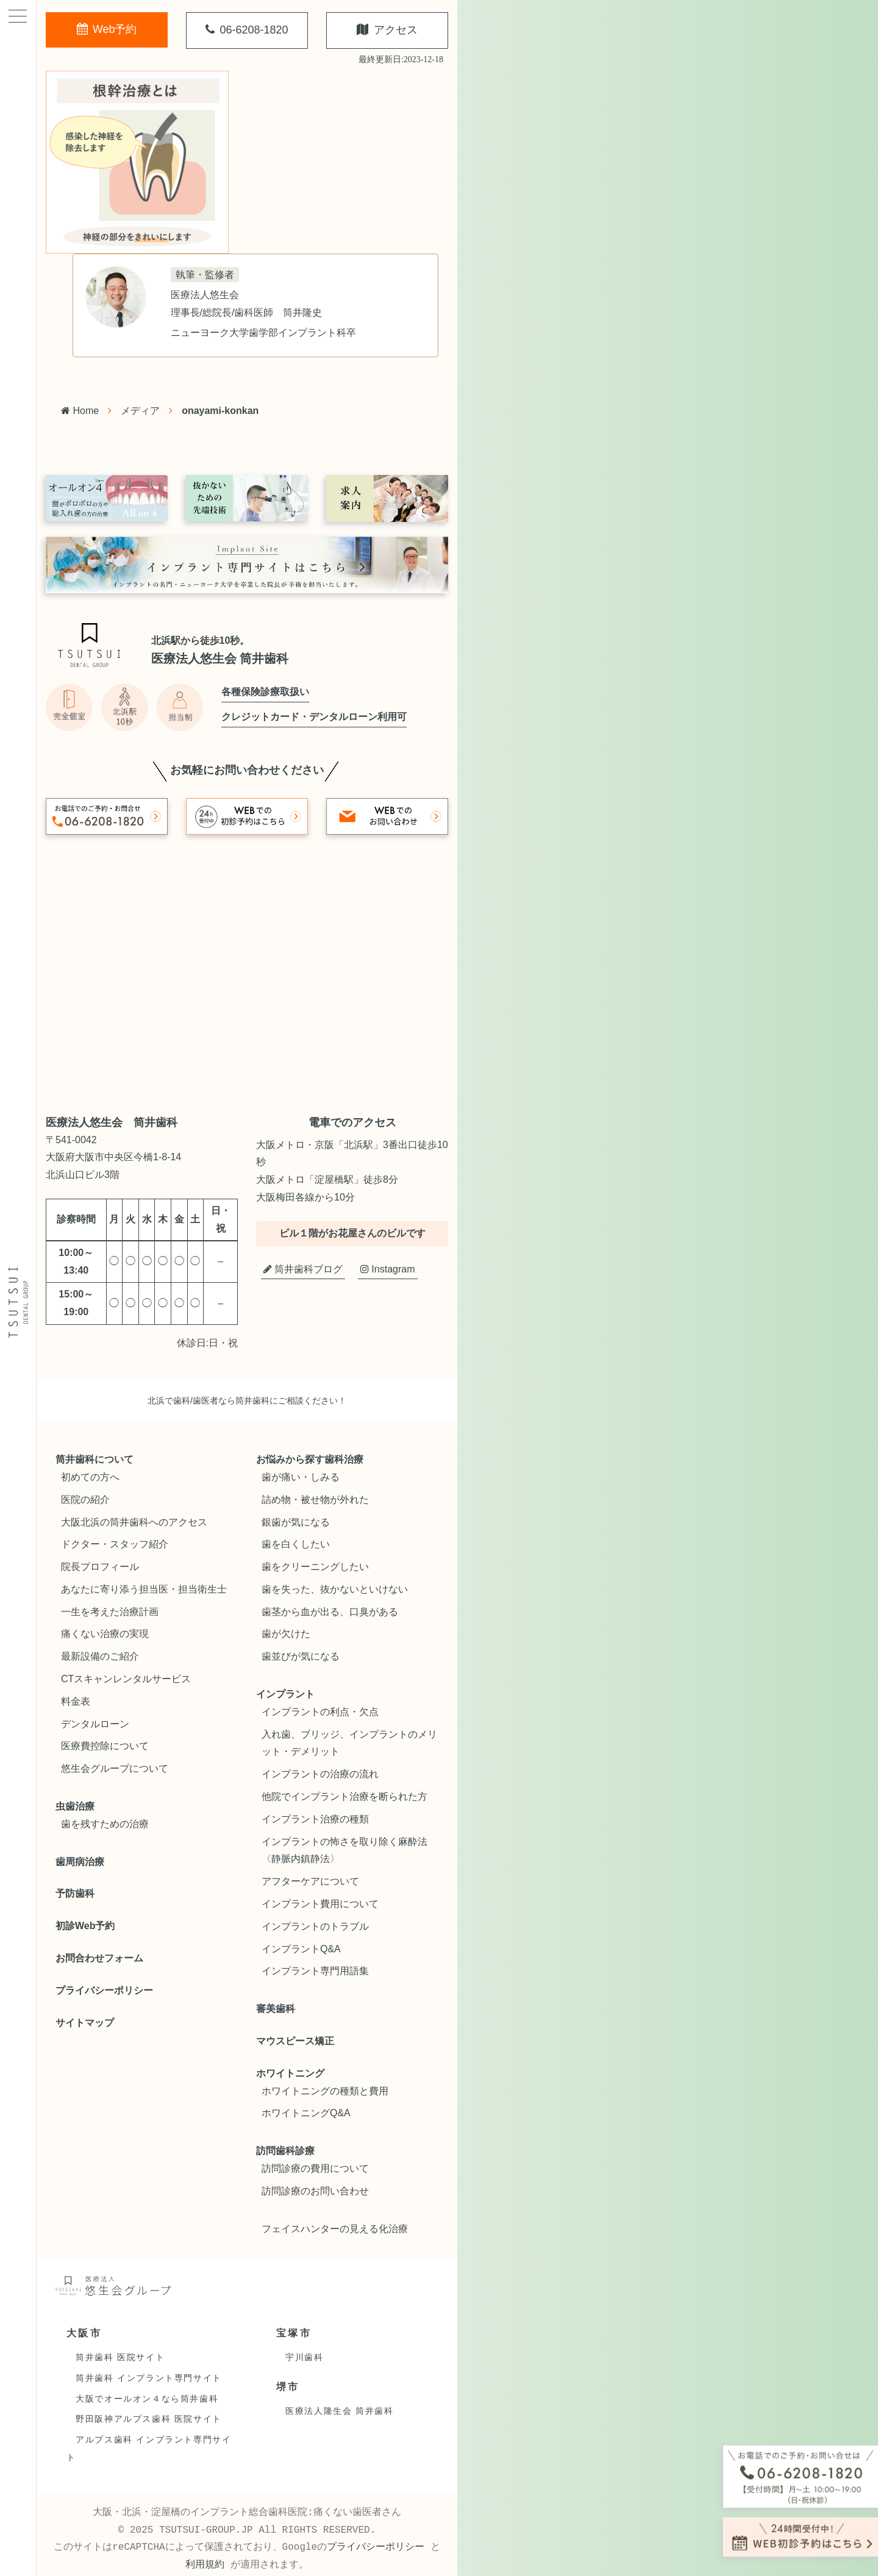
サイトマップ (84, 2023)
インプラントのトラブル (315, 1926)
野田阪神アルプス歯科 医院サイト (149, 2419)
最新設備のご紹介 (100, 1656)
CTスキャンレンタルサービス (126, 1679)
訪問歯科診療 (285, 2151)
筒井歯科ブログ (303, 1269)
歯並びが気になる (301, 1656)
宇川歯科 (304, 2357)
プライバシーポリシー (104, 1990)
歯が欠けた (286, 1634)
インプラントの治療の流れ (320, 1774)
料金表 (75, 1701)
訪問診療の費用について (315, 2168)
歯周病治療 (79, 1862)
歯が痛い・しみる (301, 1477)
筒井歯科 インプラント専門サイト (149, 2378)
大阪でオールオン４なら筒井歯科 (147, 2398)
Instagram (387, 1269)
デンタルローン (95, 1724)
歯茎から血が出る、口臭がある (330, 1612)
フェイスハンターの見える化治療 (335, 2229)
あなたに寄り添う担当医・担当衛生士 (144, 1589)
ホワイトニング (290, 2073)
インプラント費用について (320, 1904)
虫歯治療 (75, 1806)
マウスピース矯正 (295, 2041)
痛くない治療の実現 (105, 1634)
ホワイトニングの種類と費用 (325, 2091)
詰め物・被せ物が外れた (315, 1499)
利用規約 (204, 2565)
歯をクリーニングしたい (315, 1566)
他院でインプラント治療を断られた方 (344, 1796)
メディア (140, 410)
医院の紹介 (85, 1499)
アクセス (387, 30)
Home (80, 410)
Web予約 (107, 29)
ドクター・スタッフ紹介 (114, 1544)
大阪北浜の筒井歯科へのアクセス (134, 1522)
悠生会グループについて (114, 1768)
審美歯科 (275, 2008)
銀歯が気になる (296, 1522)
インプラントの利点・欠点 (320, 1712)
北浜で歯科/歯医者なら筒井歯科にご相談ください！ (247, 1400)
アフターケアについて (310, 1881)
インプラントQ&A (301, 1949)
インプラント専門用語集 (315, 1971)
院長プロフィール (100, 1566)
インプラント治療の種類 (315, 1819)
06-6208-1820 (246, 30)
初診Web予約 (85, 1926)
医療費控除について (105, 1746)
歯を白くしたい (296, 1544)
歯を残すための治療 (105, 1824)
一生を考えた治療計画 (110, 1612)
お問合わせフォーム (99, 1958)
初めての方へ (90, 1477)
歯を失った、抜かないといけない (335, 1589)
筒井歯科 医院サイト (120, 2357)
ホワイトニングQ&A (306, 2113)
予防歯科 (75, 1893)
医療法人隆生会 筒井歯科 (339, 2411)
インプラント (285, 1694)
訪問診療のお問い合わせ (315, 2191)
